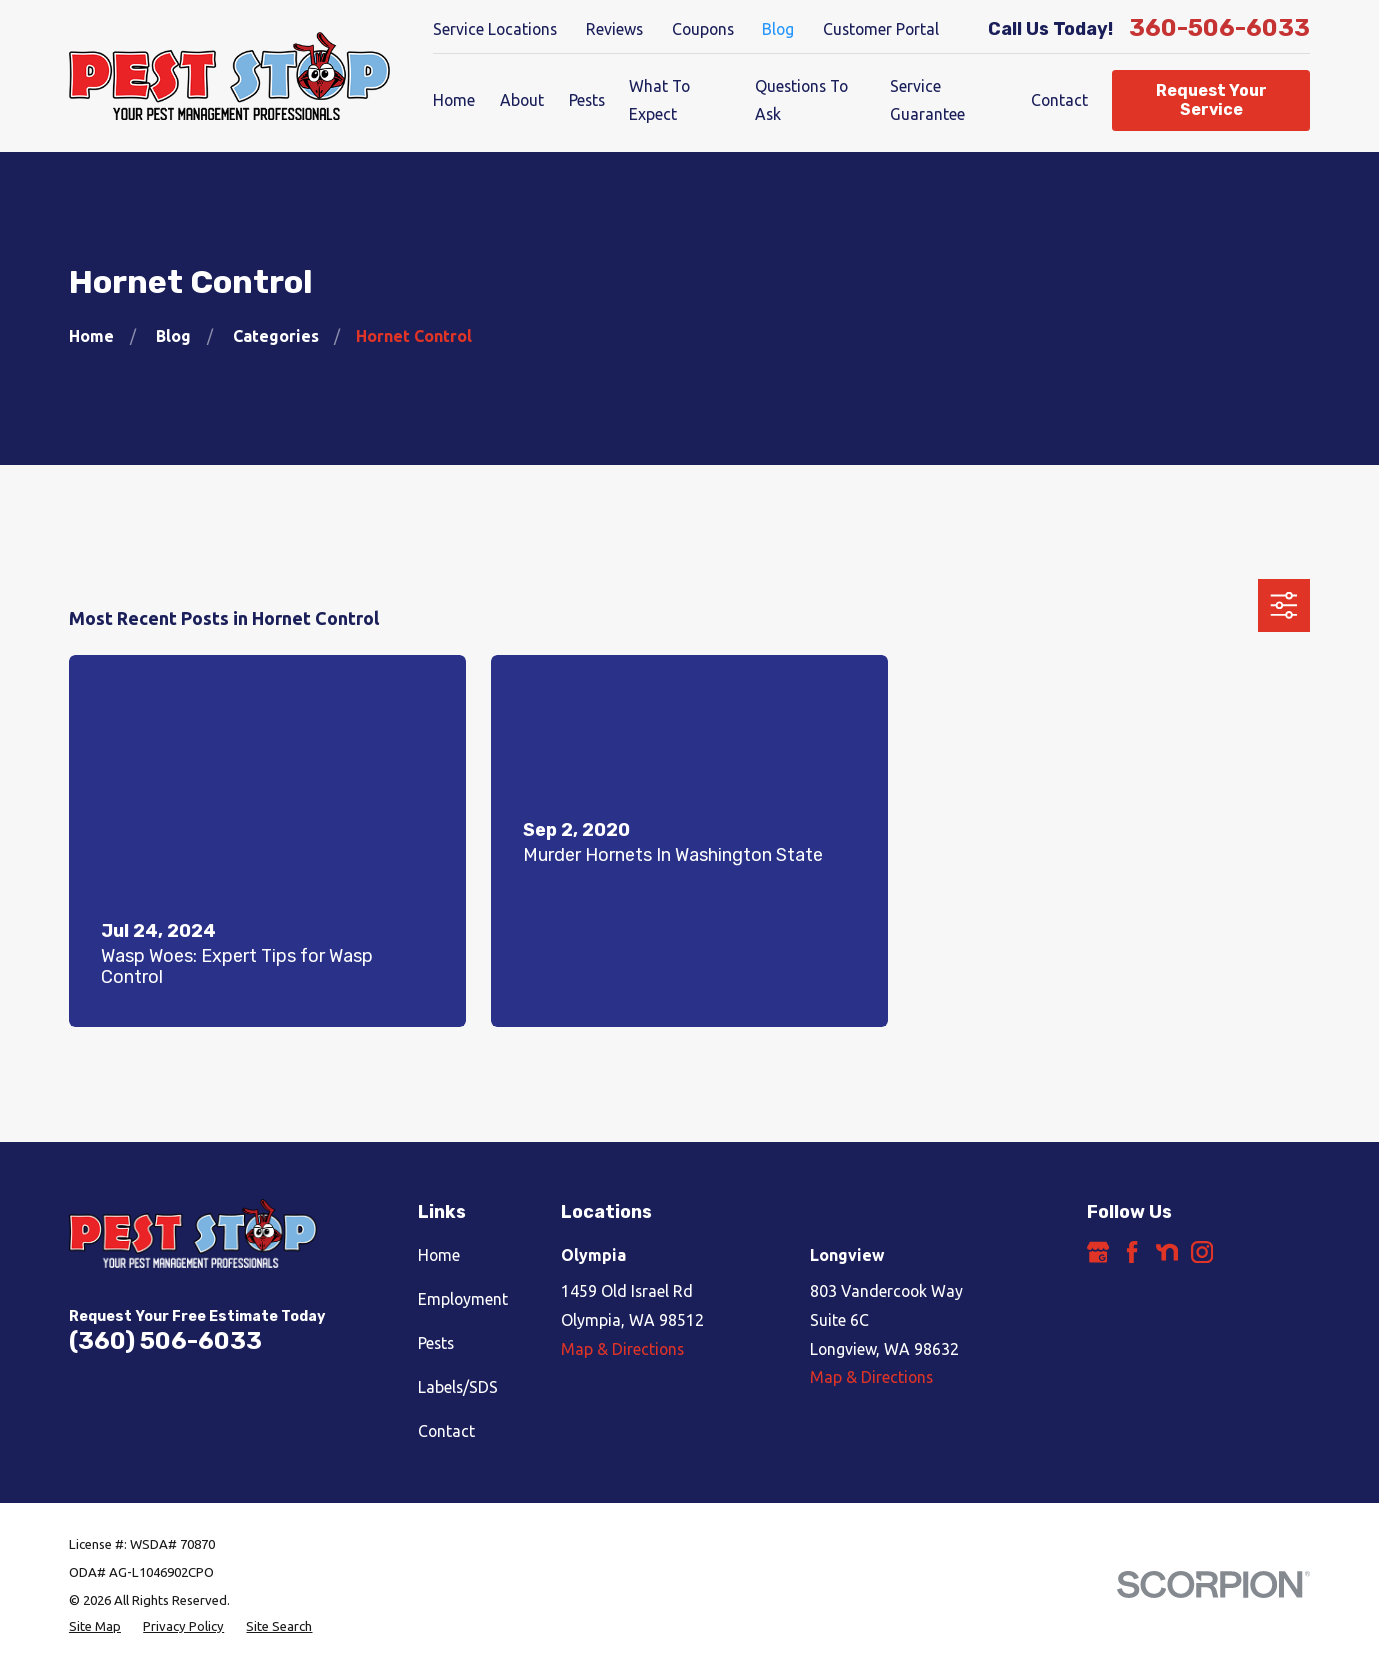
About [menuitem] (522, 100)
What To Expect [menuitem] (659, 100)
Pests (436, 1343)
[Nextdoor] (1167, 1252)
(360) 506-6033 (165, 1341)
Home (439, 1255)
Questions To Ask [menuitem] (801, 100)
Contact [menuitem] (1059, 100)
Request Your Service (1211, 100)
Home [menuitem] (454, 100)
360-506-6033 (1219, 29)
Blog (778, 29)
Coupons (703, 29)
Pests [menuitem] (587, 100)
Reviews (614, 29)
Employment (463, 1299)
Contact (446, 1431)
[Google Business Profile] (1098, 1252)
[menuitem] (95, 1627)
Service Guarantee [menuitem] (927, 100)
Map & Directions (622, 1349)
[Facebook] (1132, 1252)
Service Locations (495, 29)
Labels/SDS (458, 1387)
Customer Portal (881, 29)
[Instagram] (1202, 1252)
